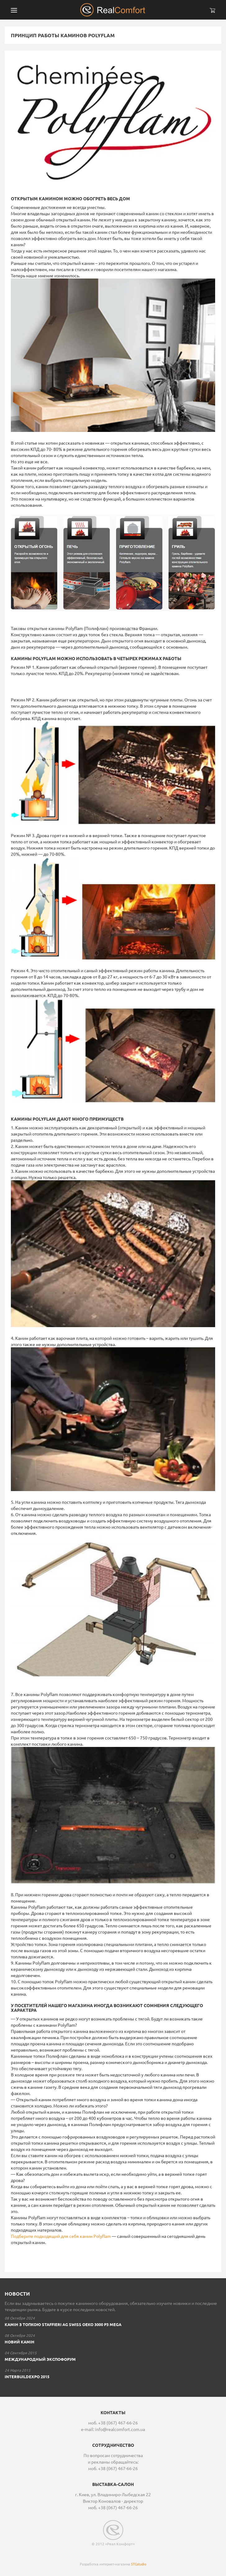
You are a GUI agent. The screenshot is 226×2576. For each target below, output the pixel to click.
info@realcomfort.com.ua (120, 2429)
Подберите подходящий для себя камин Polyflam (61, 2236)
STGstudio (138, 2563)
